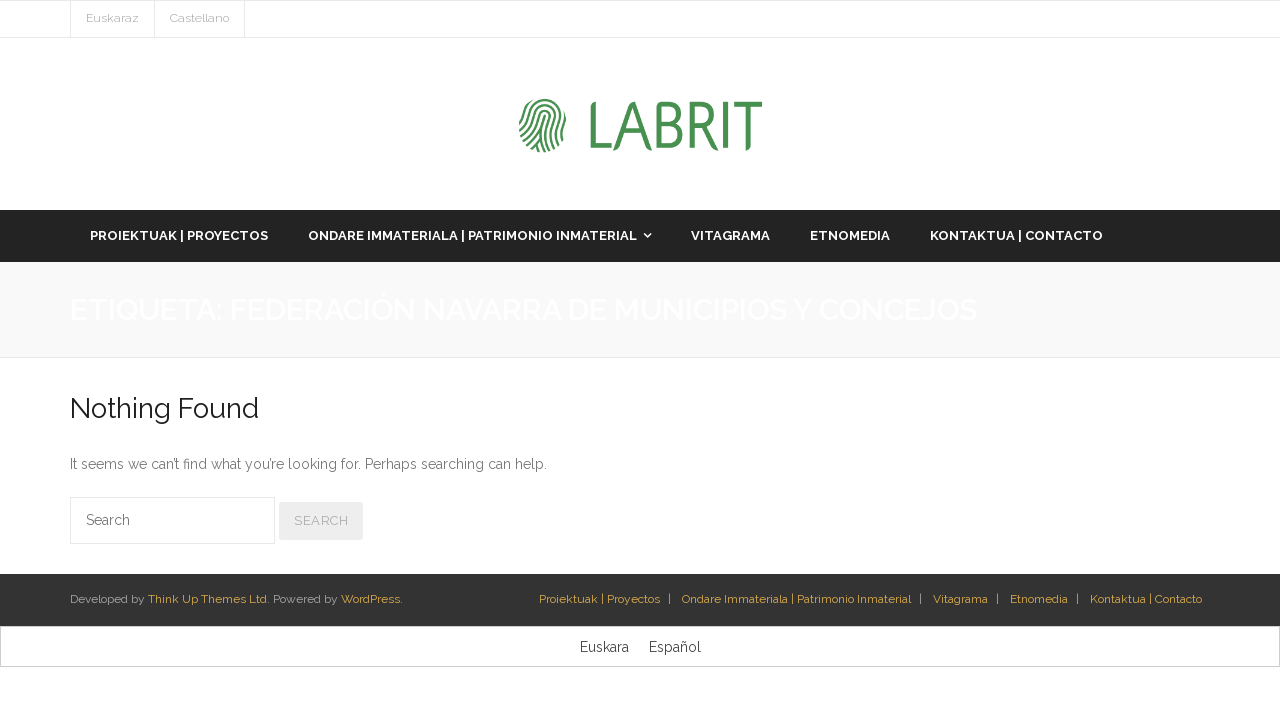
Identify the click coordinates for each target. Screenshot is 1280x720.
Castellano (199, 18)
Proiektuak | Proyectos (599, 599)
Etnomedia (1039, 599)
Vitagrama (960, 599)
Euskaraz (112, 18)
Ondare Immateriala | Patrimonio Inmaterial (796, 599)
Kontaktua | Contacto (1146, 599)
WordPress (370, 599)
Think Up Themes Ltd (207, 599)
